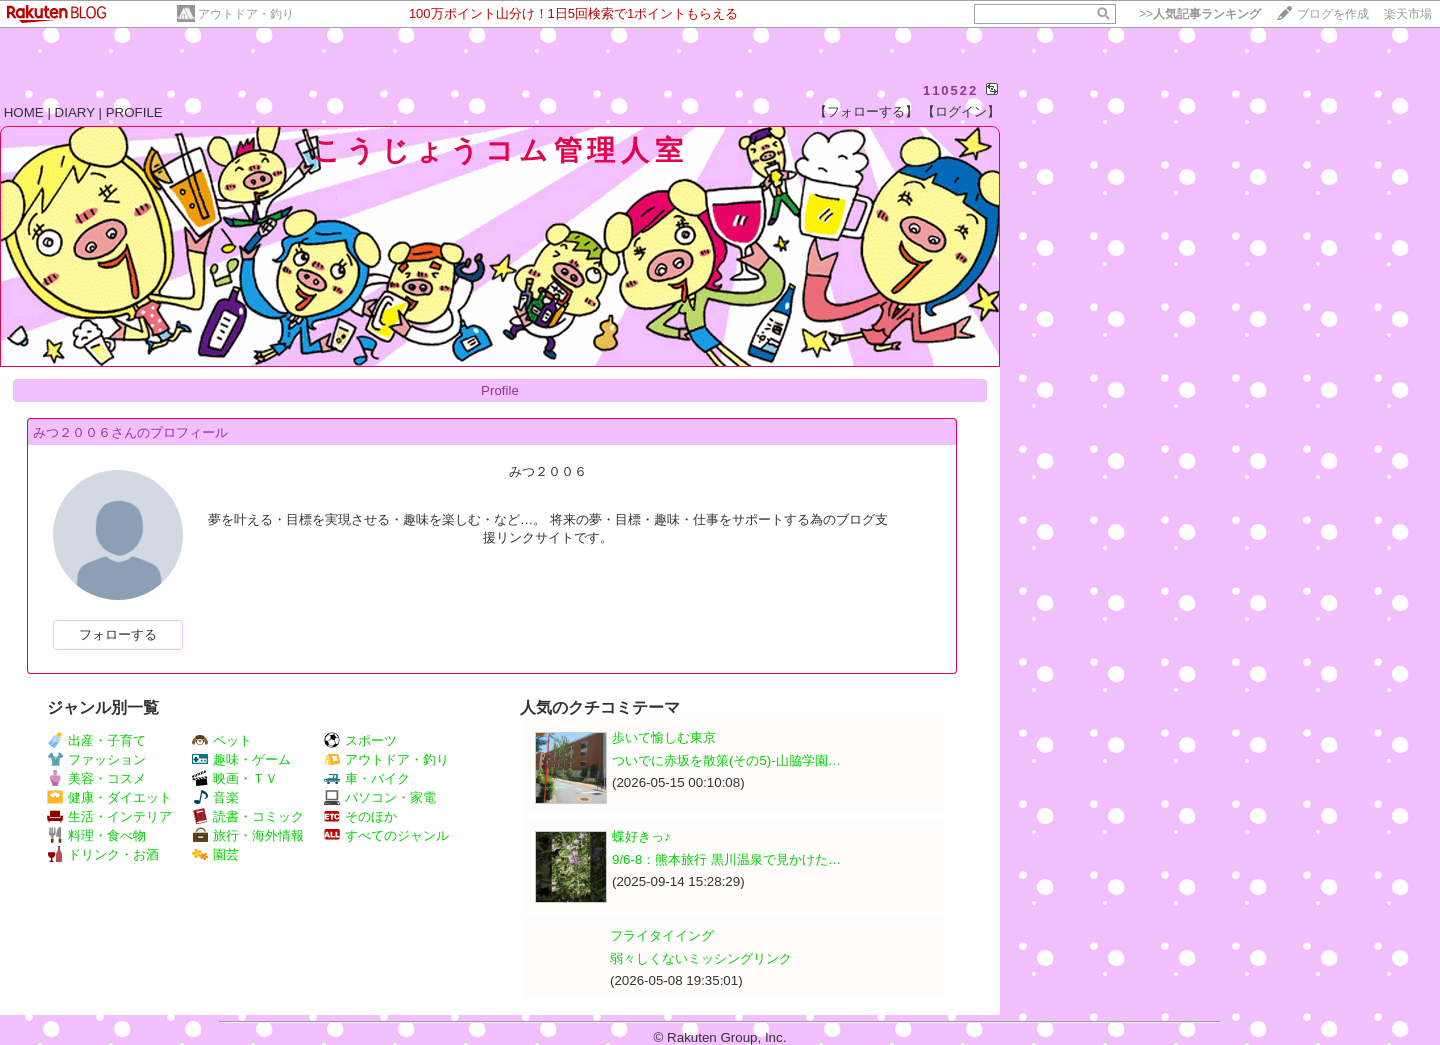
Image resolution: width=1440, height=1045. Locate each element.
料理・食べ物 (96, 835)
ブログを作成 (1333, 14)
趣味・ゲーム (241, 759)
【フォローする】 (866, 111)
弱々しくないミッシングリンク (701, 958)
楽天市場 (1408, 14)
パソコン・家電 (380, 797)
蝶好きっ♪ (641, 836)
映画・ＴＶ (235, 778)
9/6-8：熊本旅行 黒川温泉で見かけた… (726, 859)
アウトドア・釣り (246, 14)
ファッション (96, 759)
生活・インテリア (109, 816)
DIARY (75, 112)
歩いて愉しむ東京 (664, 737)
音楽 (215, 797)
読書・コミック (248, 816)
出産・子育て (96, 740)
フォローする (118, 634)
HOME (24, 112)
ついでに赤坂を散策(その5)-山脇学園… (726, 760)
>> (1200, 14)
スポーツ (360, 740)
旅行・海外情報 (248, 835)
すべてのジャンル (386, 835)
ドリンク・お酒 (103, 854)
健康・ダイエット (109, 797)
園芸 (215, 854)
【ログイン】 (961, 111)
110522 (950, 90)
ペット (222, 740)
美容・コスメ (96, 778)
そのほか (360, 816)
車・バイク (367, 778)
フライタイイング (662, 935)
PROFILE (134, 112)
